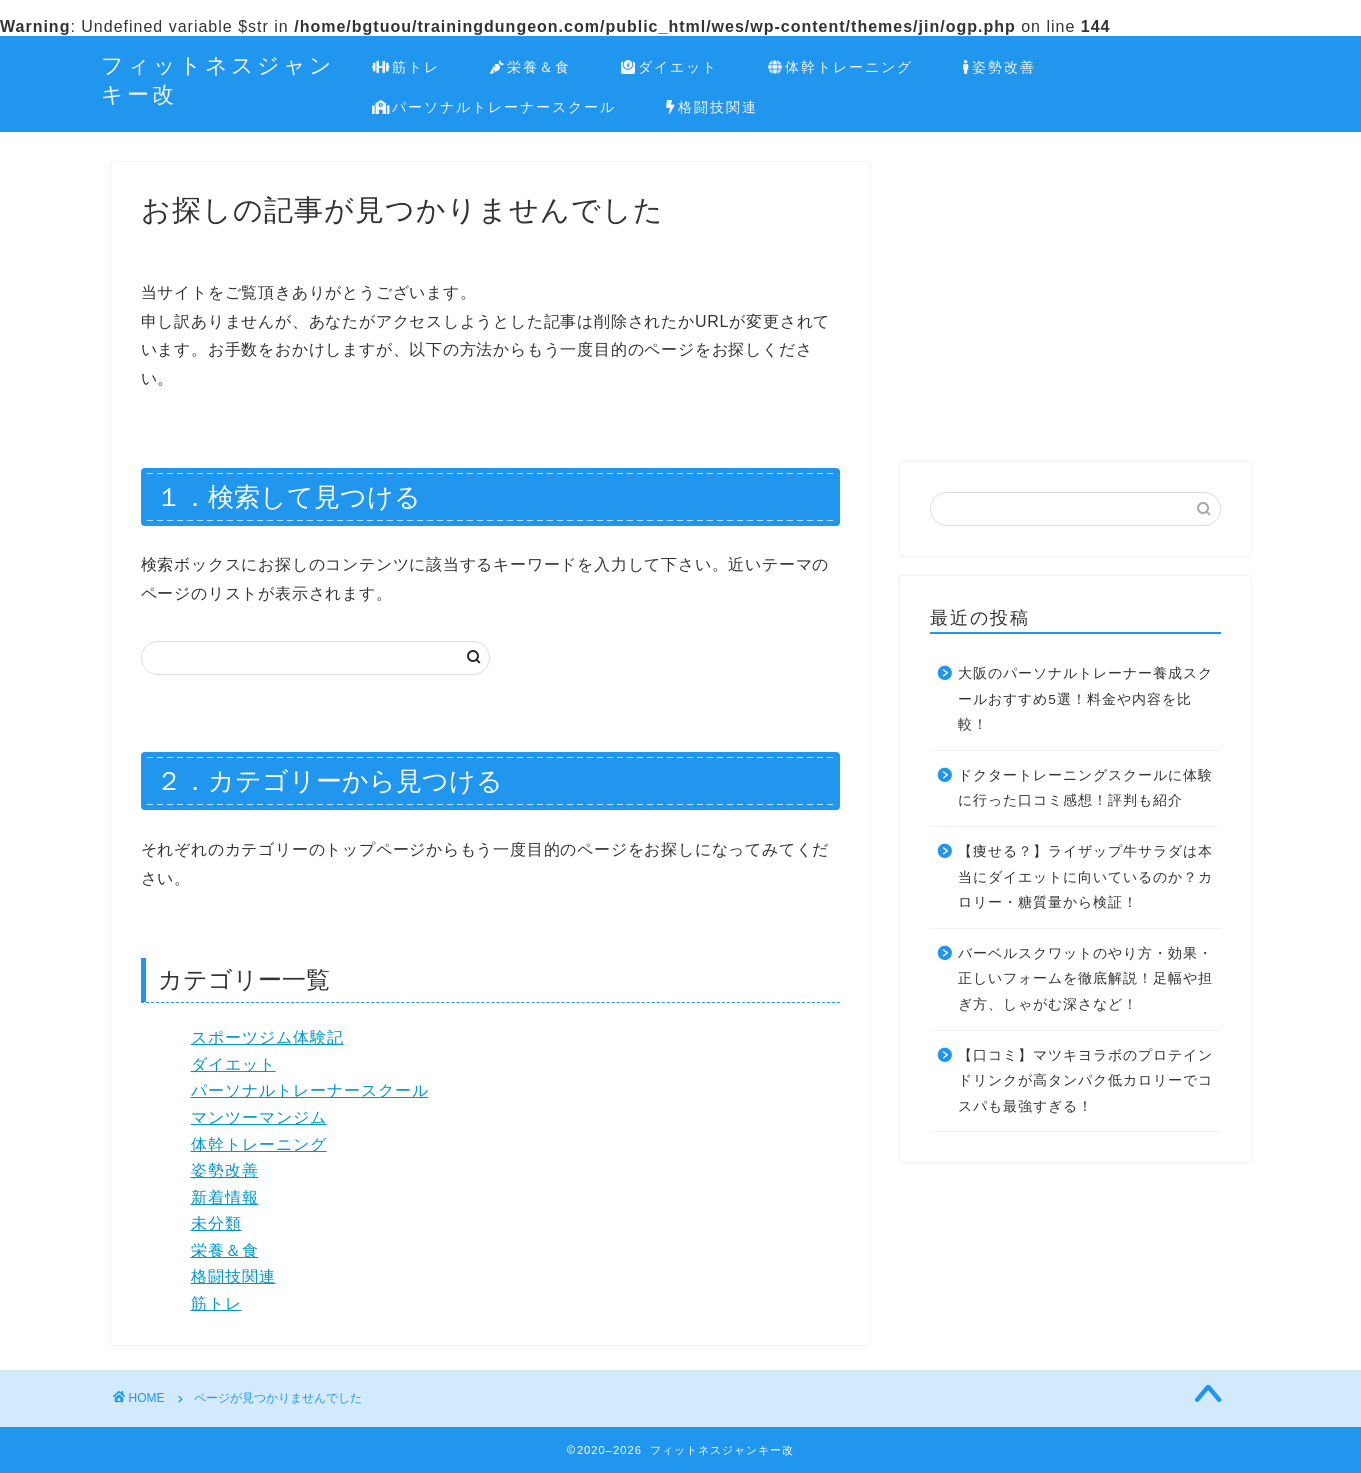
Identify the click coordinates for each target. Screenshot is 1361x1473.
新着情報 (225, 1197)
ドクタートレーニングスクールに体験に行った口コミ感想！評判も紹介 (1085, 788)
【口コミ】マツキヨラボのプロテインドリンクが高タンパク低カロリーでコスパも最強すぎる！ (1085, 1081)
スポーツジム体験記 (267, 1037)
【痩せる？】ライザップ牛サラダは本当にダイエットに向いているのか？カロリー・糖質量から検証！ (1085, 877)
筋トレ (406, 68)
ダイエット (669, 68)
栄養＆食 (530, 68)
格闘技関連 (712, 108)
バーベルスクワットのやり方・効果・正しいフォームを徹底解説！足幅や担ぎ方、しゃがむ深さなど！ (1085, 979)
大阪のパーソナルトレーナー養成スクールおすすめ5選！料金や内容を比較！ (1085, 699)
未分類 (216, 1223)
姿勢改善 (999, 68)
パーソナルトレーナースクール (494, 108)
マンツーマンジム (259, 1117)
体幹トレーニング (840, 68)
